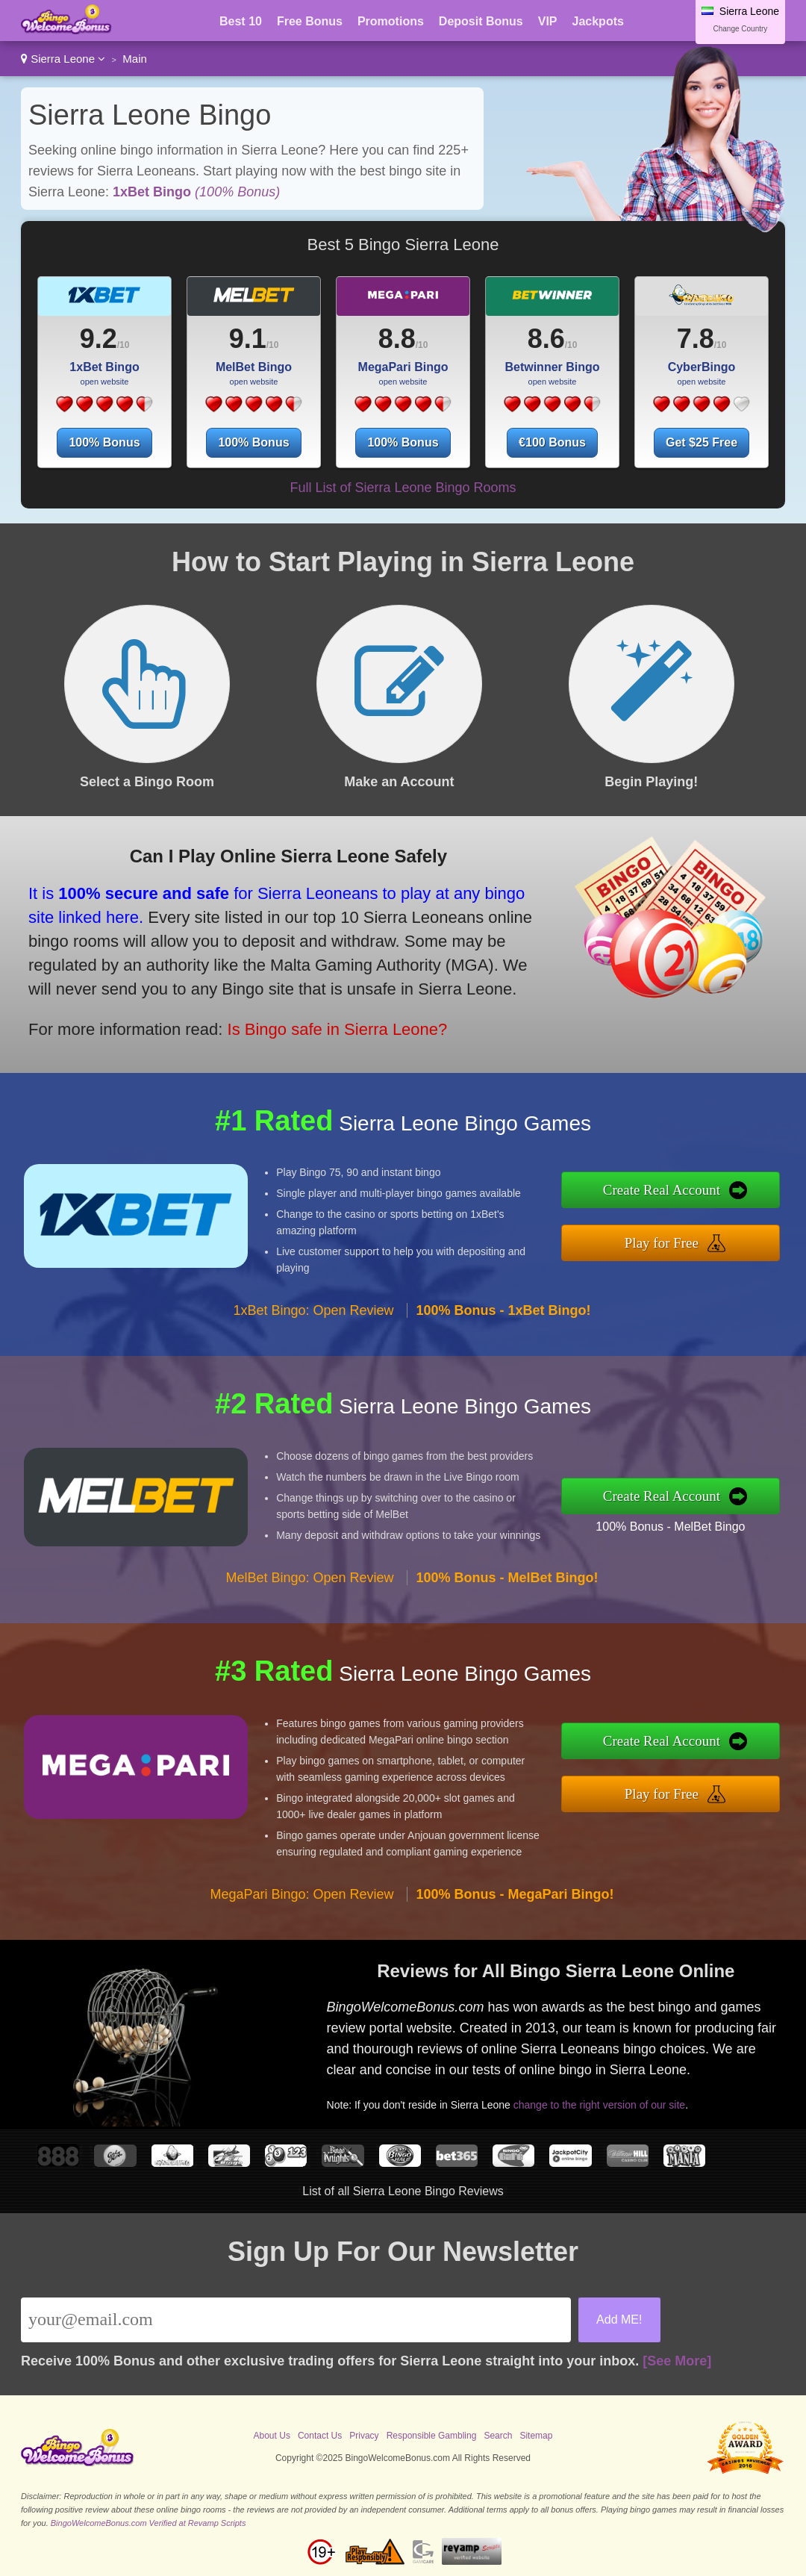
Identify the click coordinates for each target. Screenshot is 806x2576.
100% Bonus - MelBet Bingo (670, 1526)
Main (134, 58)
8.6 (546, 338)
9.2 (98, 338)
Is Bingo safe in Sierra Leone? (338, 1029)
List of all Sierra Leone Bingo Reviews (402, 2191)
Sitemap (535, 2435)
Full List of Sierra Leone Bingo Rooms (403, 487)
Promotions (390, 21)
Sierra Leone (63, 58)
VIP (547, 21)
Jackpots (598, 21)
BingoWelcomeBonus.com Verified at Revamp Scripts (148, 2523)
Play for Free (662, 1243)
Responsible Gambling (432, 2435)
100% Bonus (104, 442)
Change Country (740, 29)
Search (498, 2435)
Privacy (363, 2435)
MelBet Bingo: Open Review (309, 1577)
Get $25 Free (701, 442)
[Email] (296, 2319)
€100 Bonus (552, 442)
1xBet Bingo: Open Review (313, 1310)
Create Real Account (661, 1190)
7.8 (695, 338)
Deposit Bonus (481, 21)
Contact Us (320, 2435)
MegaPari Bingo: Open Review (301, 1894)
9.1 (247, 338)
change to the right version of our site (599, 2105)
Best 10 (240, 21)
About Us (272, 2435)
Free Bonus (310, 21)
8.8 (397, 338)
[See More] (677, 2360)
